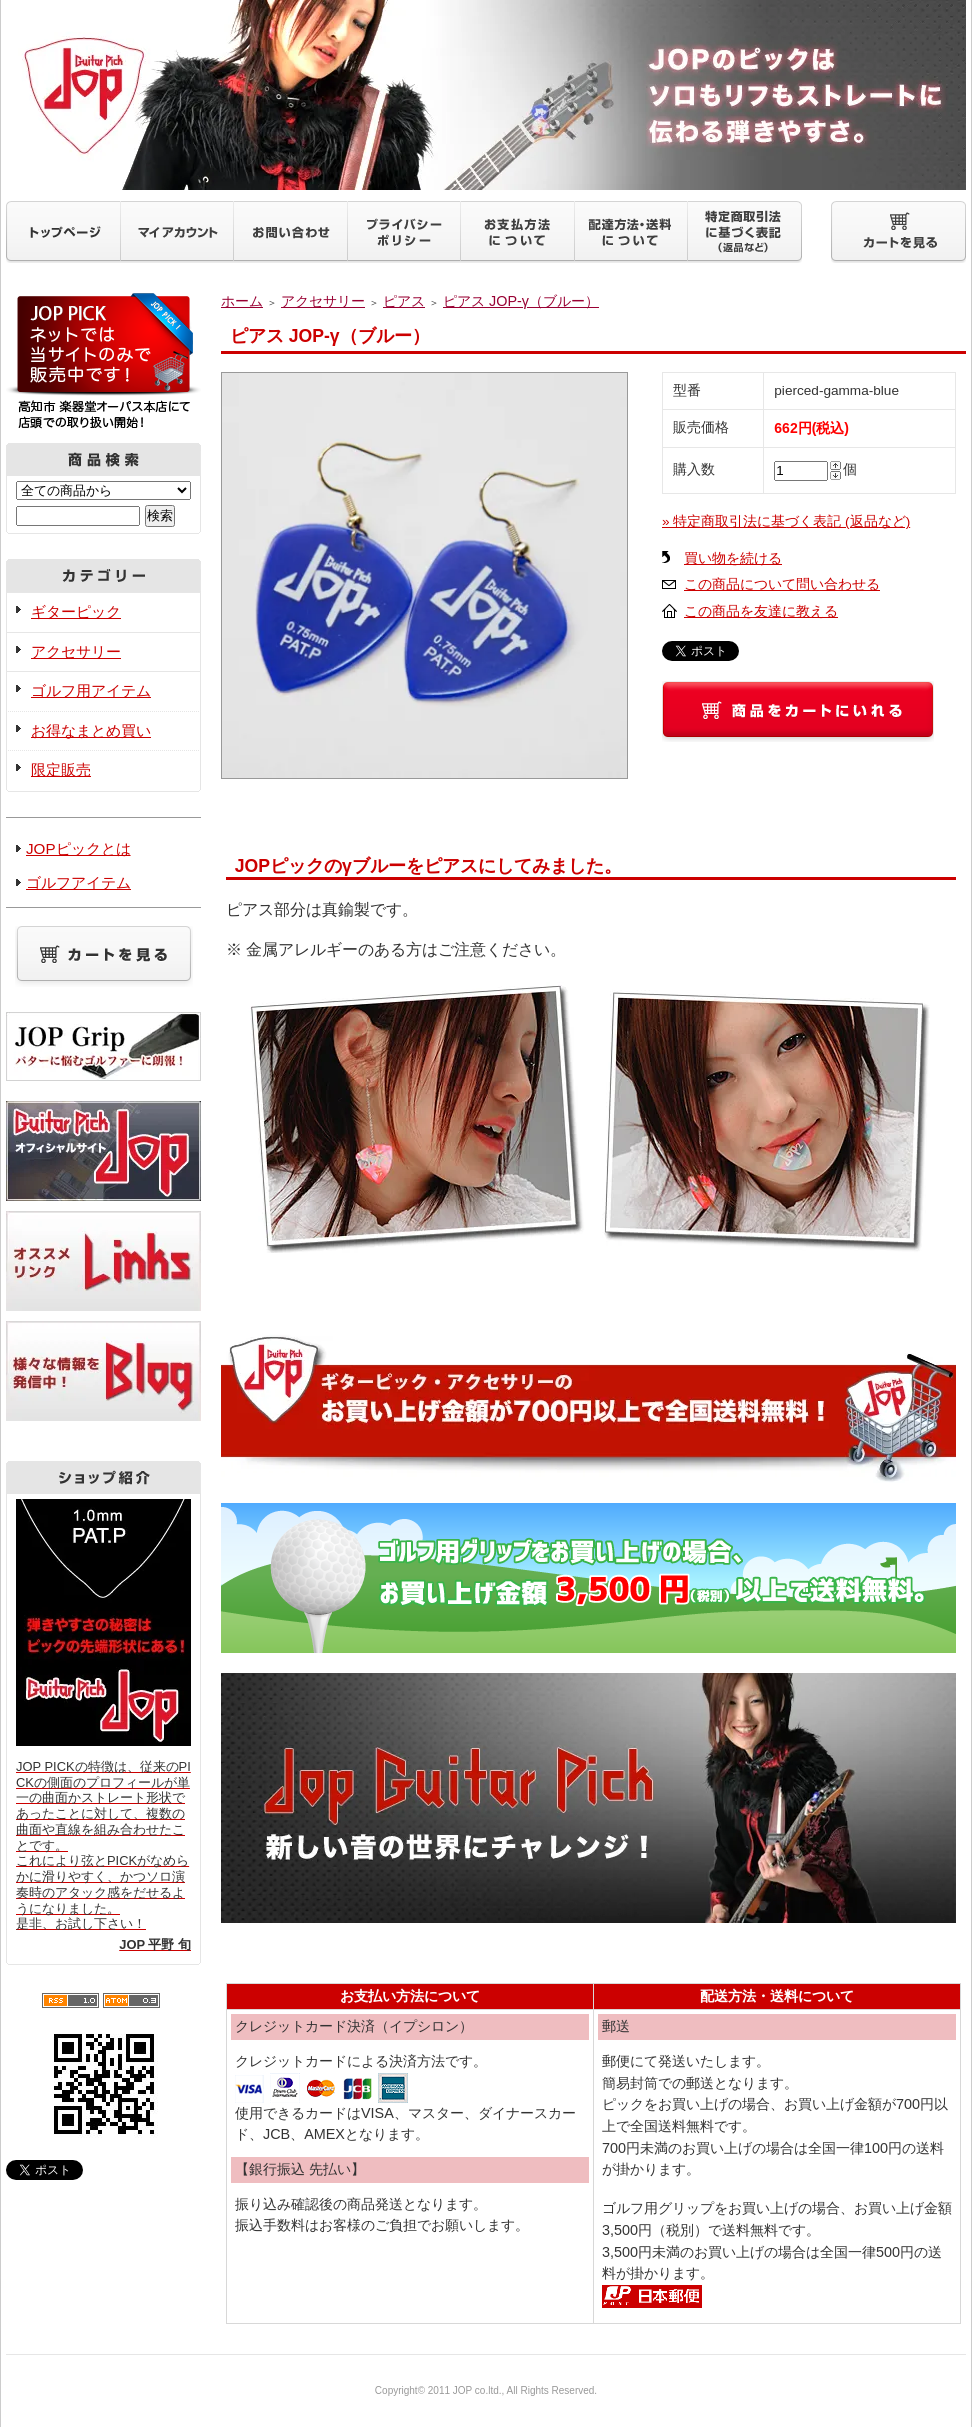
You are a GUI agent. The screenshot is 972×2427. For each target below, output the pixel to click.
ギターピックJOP (486, 95)
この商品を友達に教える (761, 611)
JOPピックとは (78, 848)
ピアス (404, 301)
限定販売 (61, 769)
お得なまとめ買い (91, 730)
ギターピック (76, 611)
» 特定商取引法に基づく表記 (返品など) (786, 521)
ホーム (242, 301)
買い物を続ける (733, 558)
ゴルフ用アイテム (91, 690)
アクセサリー (76, 651)
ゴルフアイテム (78, 882)
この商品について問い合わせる (782, 584)
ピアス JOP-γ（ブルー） (521, 301)
